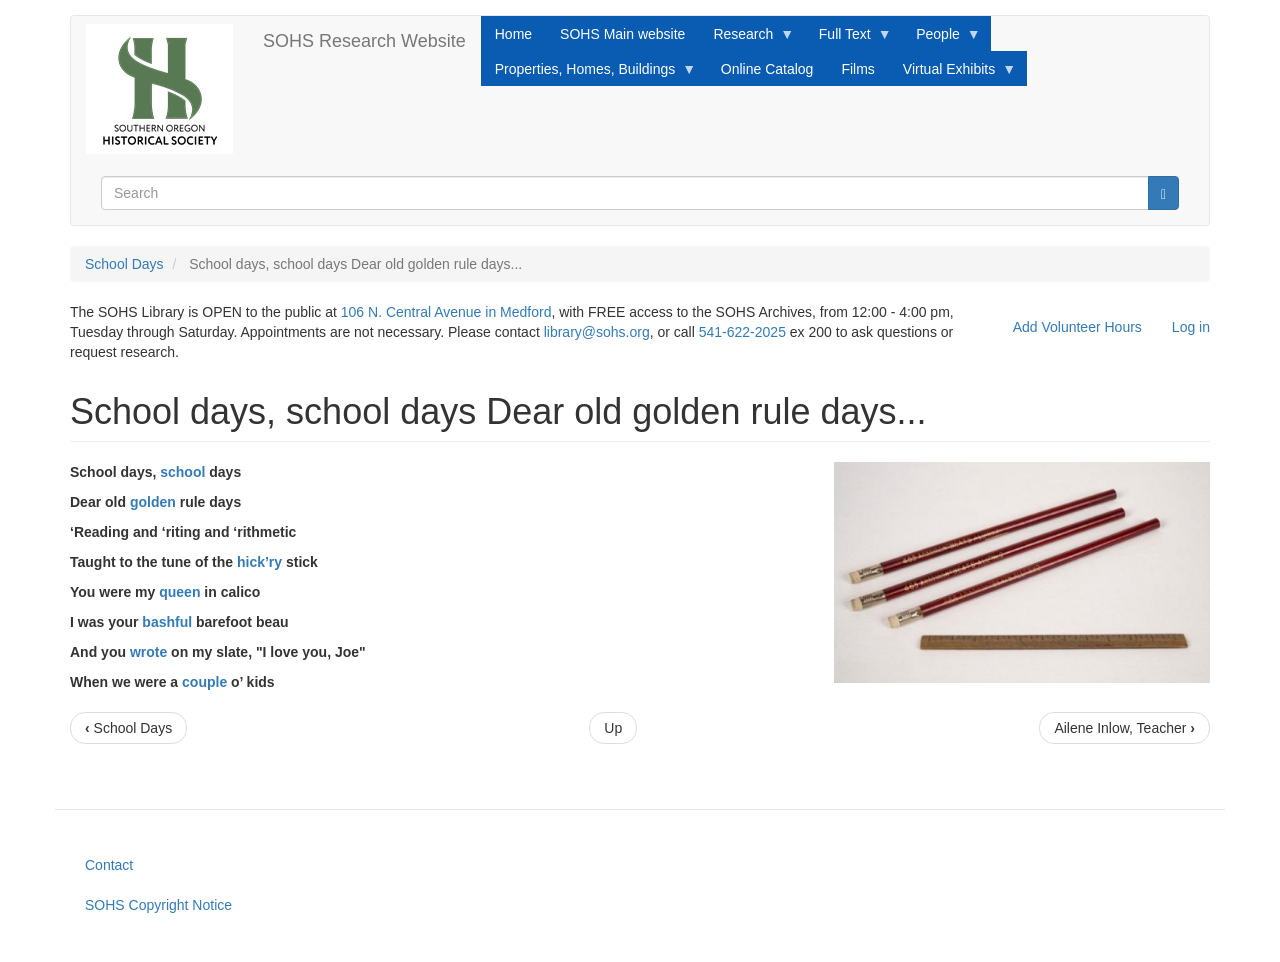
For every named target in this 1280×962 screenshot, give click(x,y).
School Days (124, 264)
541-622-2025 (742, 332)
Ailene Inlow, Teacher (1124, 728)
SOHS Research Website (364, 41)
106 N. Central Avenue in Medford (446, 312)
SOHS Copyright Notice (158, 905)
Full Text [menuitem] (848, 39)
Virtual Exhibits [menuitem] (952, 74)
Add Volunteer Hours (1077, 327)
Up (613, 728)
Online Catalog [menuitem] (767, 69)
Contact (109, 865)
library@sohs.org (597, 332)
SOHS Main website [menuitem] (622, 34)
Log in (1191, 327)
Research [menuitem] (746, 39)
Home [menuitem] (513, 34)
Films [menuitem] (857, 69)
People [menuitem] (941, 39)
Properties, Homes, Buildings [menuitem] (589, 74)
